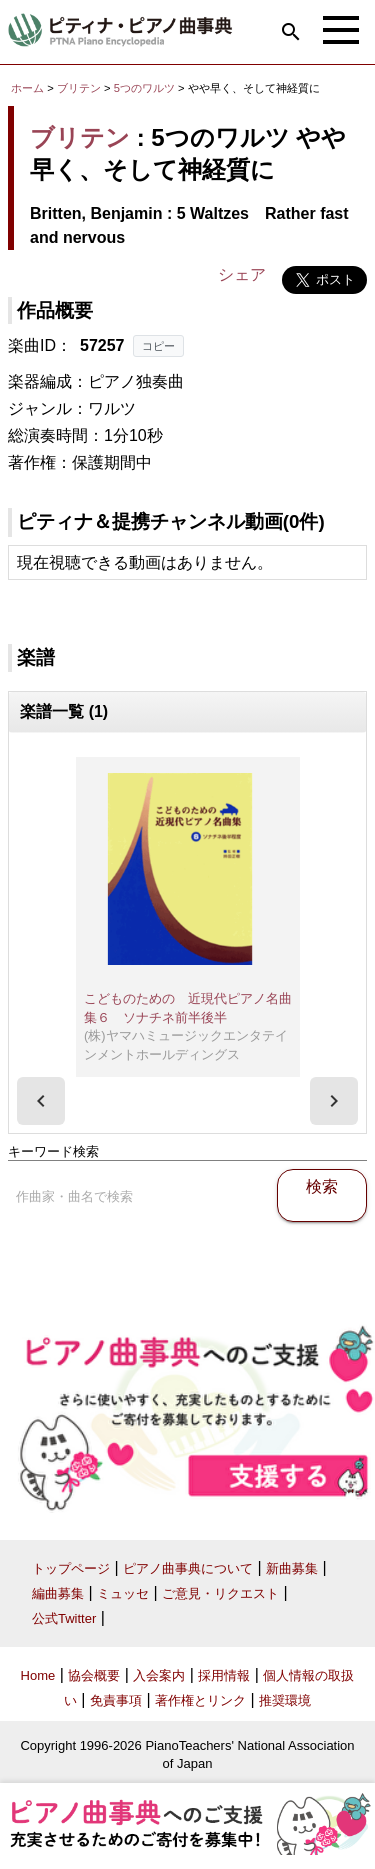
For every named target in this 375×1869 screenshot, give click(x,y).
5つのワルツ (146, 88)
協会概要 (94, 1675)
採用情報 (224, 1675)
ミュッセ (123, 1593)
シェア (242, 274)
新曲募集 (292, 1568)
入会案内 (159, 1675)
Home (38, 1675)
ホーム (27, 88)
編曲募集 (58, 1593)
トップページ (71, 1568)
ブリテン (79, 88)
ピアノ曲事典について (188, 1568)
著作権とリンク (200, 1700)
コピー (158, 346)
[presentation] (41, 1101)
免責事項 (116, 1700)
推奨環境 (285, 1700)
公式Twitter (64, 1618)
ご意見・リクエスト (220, 1593)
